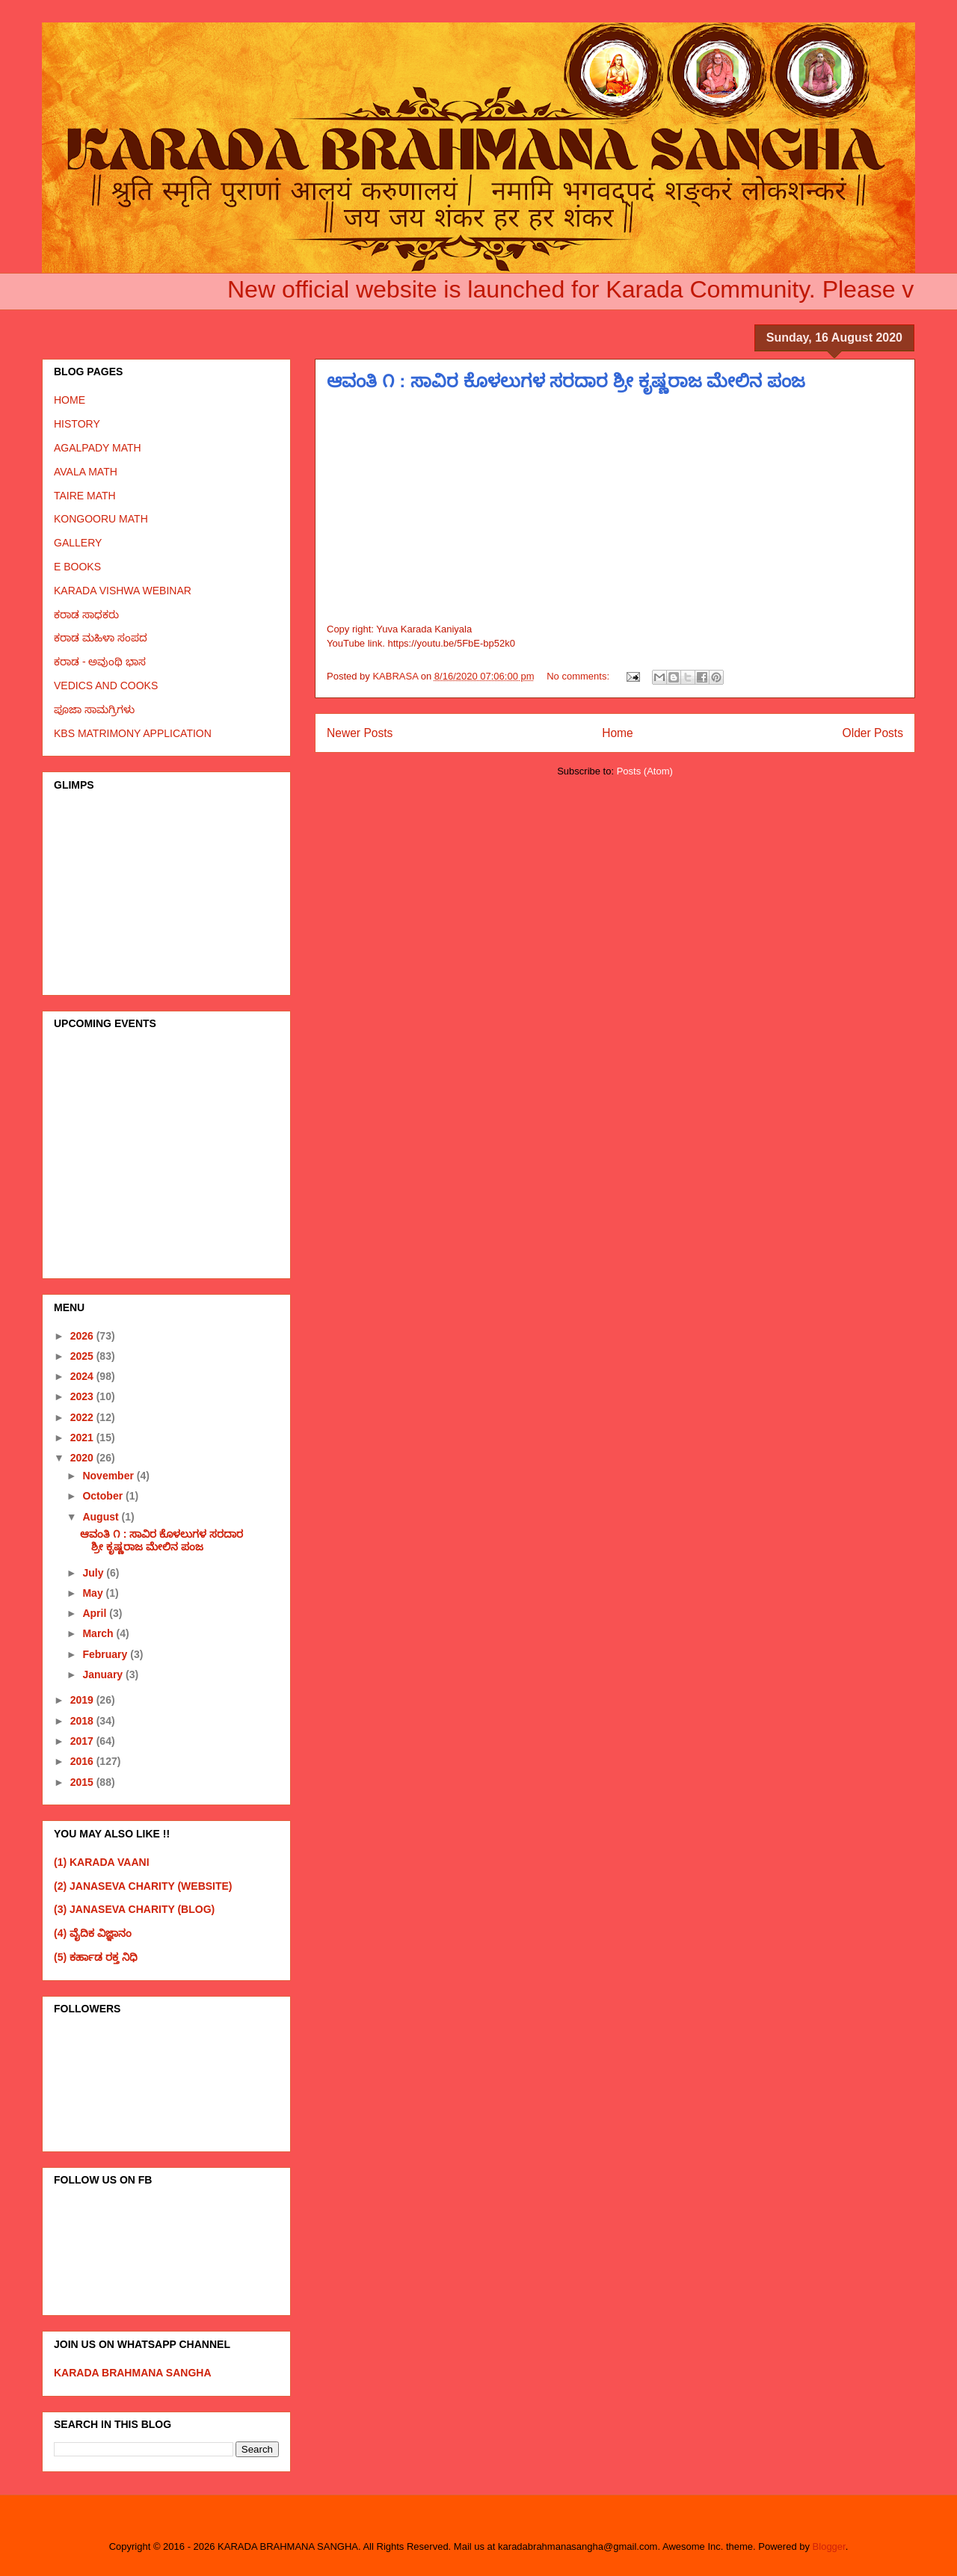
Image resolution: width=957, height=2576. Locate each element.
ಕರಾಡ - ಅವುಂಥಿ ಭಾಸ (100, 662)
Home (617, 733)
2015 (83, 1782)
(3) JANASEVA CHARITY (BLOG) (134, 1909)
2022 (83, 1417)
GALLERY (78, 543)
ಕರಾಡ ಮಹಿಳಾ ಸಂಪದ (100, 638)
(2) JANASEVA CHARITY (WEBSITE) (143, 1886)
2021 (83, 1437)
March (99, 1633)
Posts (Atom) (645, 771)
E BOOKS (77, 567)
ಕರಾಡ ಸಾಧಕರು (86, 614)
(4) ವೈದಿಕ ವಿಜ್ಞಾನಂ (93, 1933)
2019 (83, 1700)
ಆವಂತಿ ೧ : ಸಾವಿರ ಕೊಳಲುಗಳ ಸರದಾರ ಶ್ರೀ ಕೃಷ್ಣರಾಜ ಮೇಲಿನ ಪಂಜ (566, 381)
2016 (83, 1761)
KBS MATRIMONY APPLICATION (133, 733)
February (106, 1654)
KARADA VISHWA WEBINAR (122, 591)
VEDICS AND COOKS (106, 685)
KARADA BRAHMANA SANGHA (133, 2373)
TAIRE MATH (85, 496)
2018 (83, 1721)
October (104, 1496)
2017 (83, 1741)
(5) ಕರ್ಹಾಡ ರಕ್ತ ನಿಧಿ (96, 1957)
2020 (83, 1458)
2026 (83, 1336)
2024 (83, 1376)
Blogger (829, 2546)
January (104, 1674)
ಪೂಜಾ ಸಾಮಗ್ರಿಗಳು (94, 709)
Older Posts (873, 733)
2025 (83, 1356)
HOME (69, 400)
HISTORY (77, 424)
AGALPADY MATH (97, 448)
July (94, 1573)
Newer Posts (360, 733)
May (93, 1593)
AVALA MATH (85, 472)
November (109, 1476)
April (95, 1613)
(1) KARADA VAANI (102, 1862)
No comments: (579, 676)
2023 (83, 1396)
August (101, 1517)
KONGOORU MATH (101, 519)
